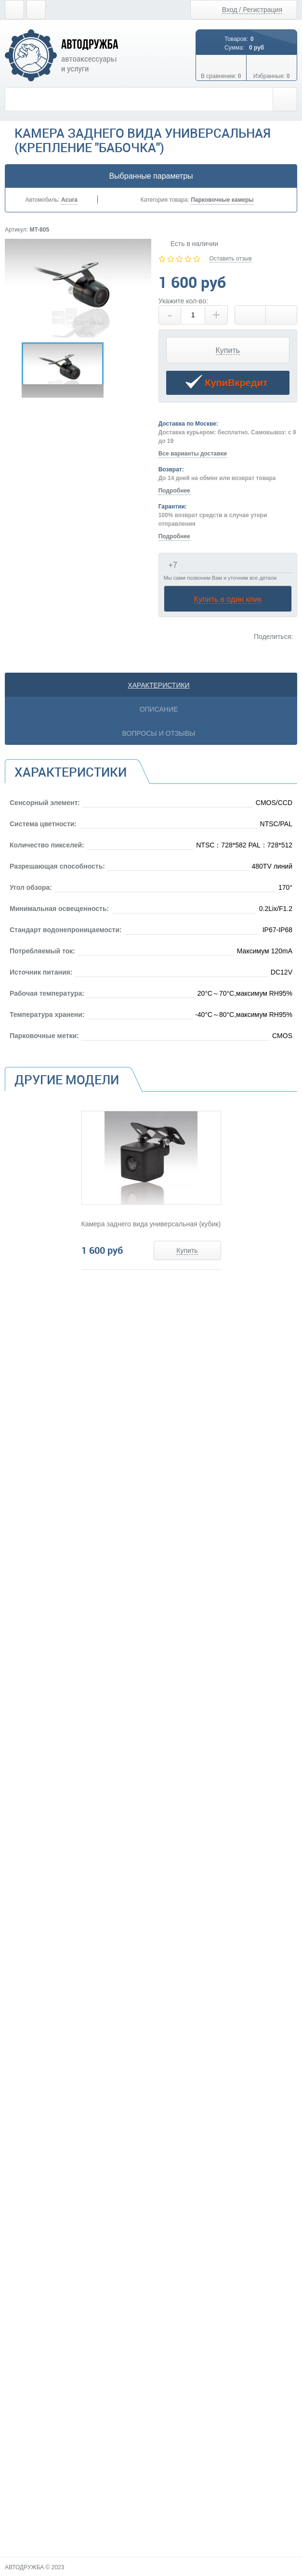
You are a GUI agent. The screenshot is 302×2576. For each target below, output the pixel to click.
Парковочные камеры (222, 199)
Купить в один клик (228, 599)
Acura (69, 199)
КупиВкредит (226, 383)
